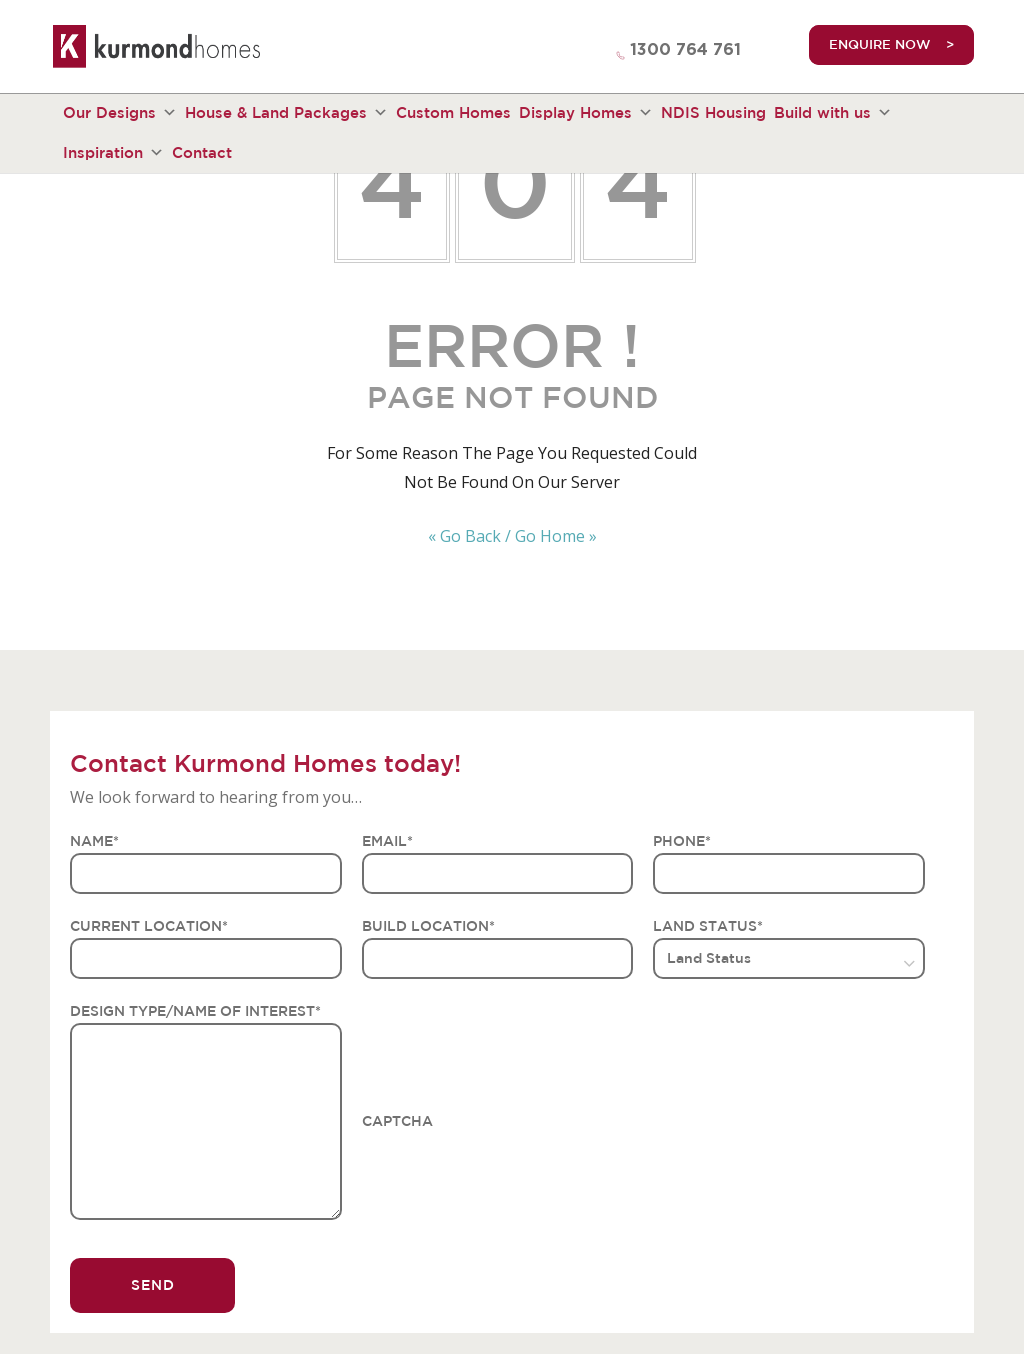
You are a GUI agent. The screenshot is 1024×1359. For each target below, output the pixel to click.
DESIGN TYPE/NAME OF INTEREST (195, 1011)
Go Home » (556, 536)
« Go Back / (469, 536)
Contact (202, 152)
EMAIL (387, 841)
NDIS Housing (713, 112)
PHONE (682, 841)
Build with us (833, 113)
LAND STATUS (708, 926)
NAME (94, 841)
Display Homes (586, 113)
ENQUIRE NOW (880, 44)
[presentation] (514, 1172)
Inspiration (113, 153)
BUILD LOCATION (428, 926)
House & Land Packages (286, 113)
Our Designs (120, 113)
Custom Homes (453, 112)
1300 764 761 (685, 50)
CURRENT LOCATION (149, 926)
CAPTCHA (397, 1121)
